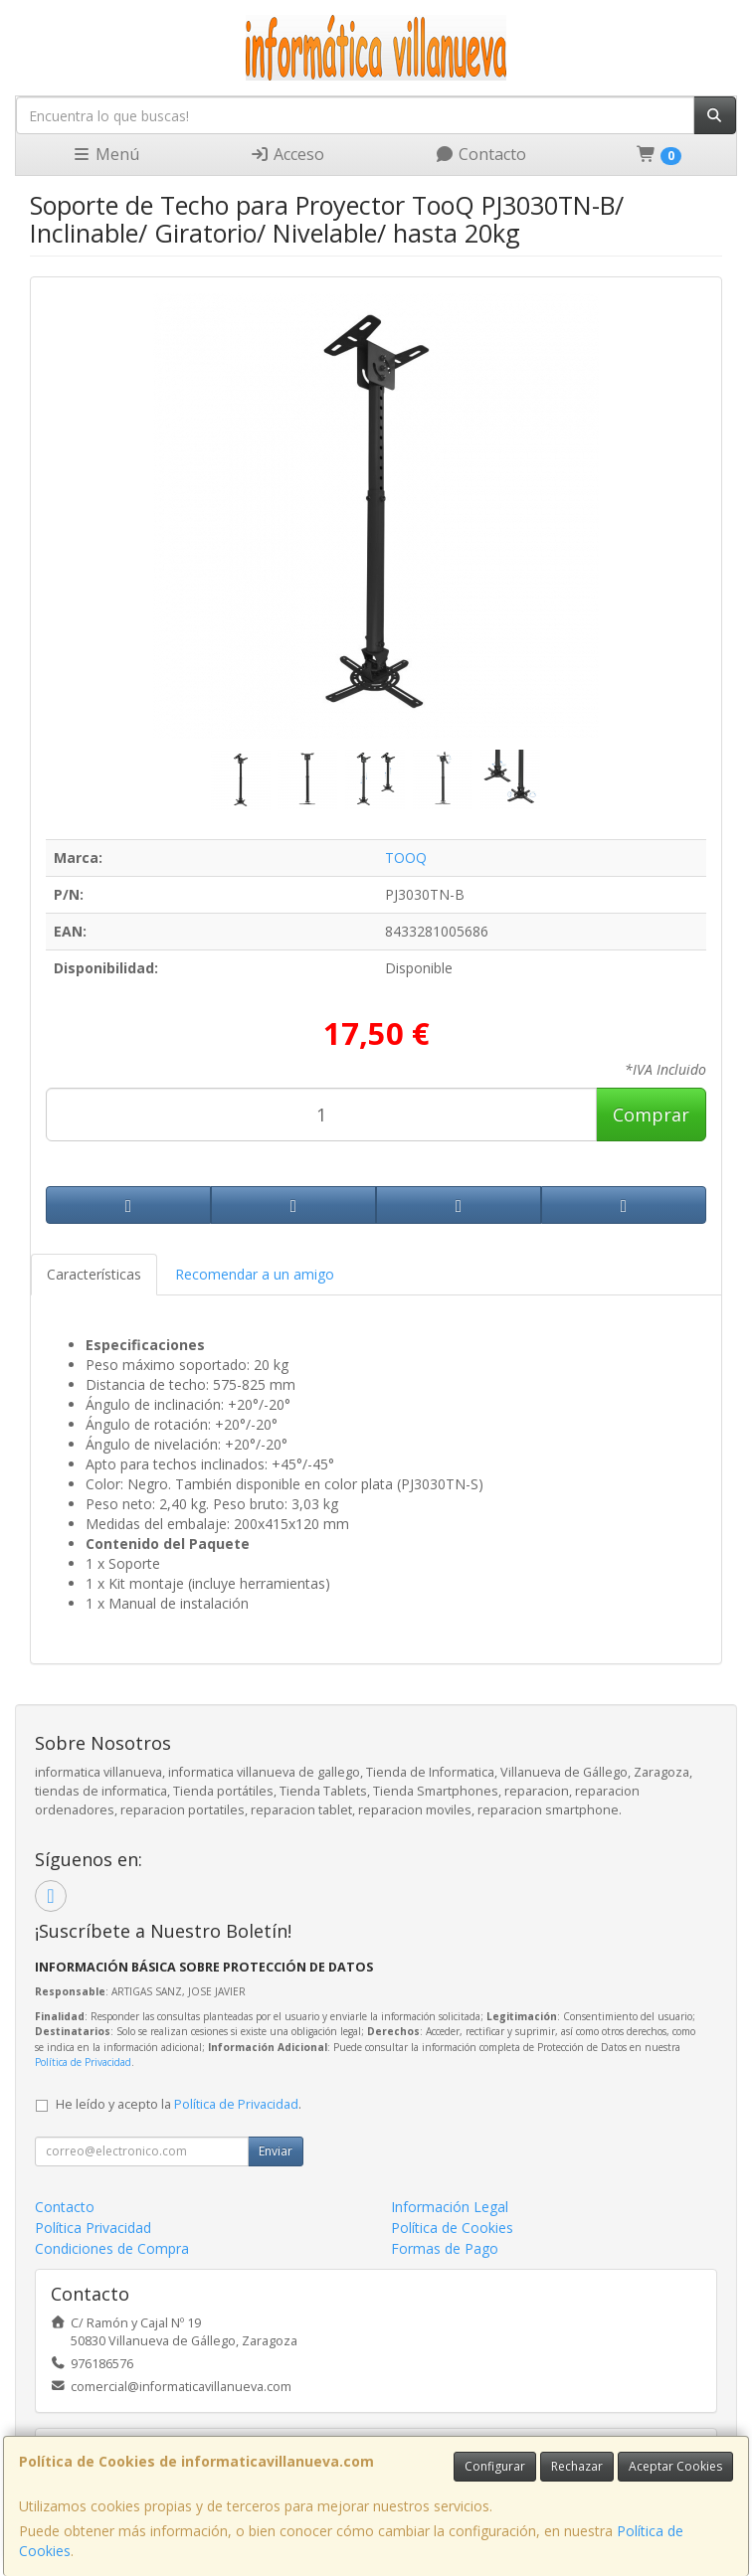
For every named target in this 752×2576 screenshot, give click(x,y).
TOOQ (406, 857)
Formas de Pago (444, 2248)
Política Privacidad (93, 2227)
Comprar (651, 1114)
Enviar (275, 2151)
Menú (105, 154)
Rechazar (577, 2466)
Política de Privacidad (83, 2062)
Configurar (495, 2466)
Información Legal (449, 2206)
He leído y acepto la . (178, 2104)
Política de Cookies (452, 2227)
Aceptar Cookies (675, 2466)
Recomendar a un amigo (254, 1274)
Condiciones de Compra (112, 2248)
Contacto (480, 154)
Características (94, 1274)
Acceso (287, 154)
